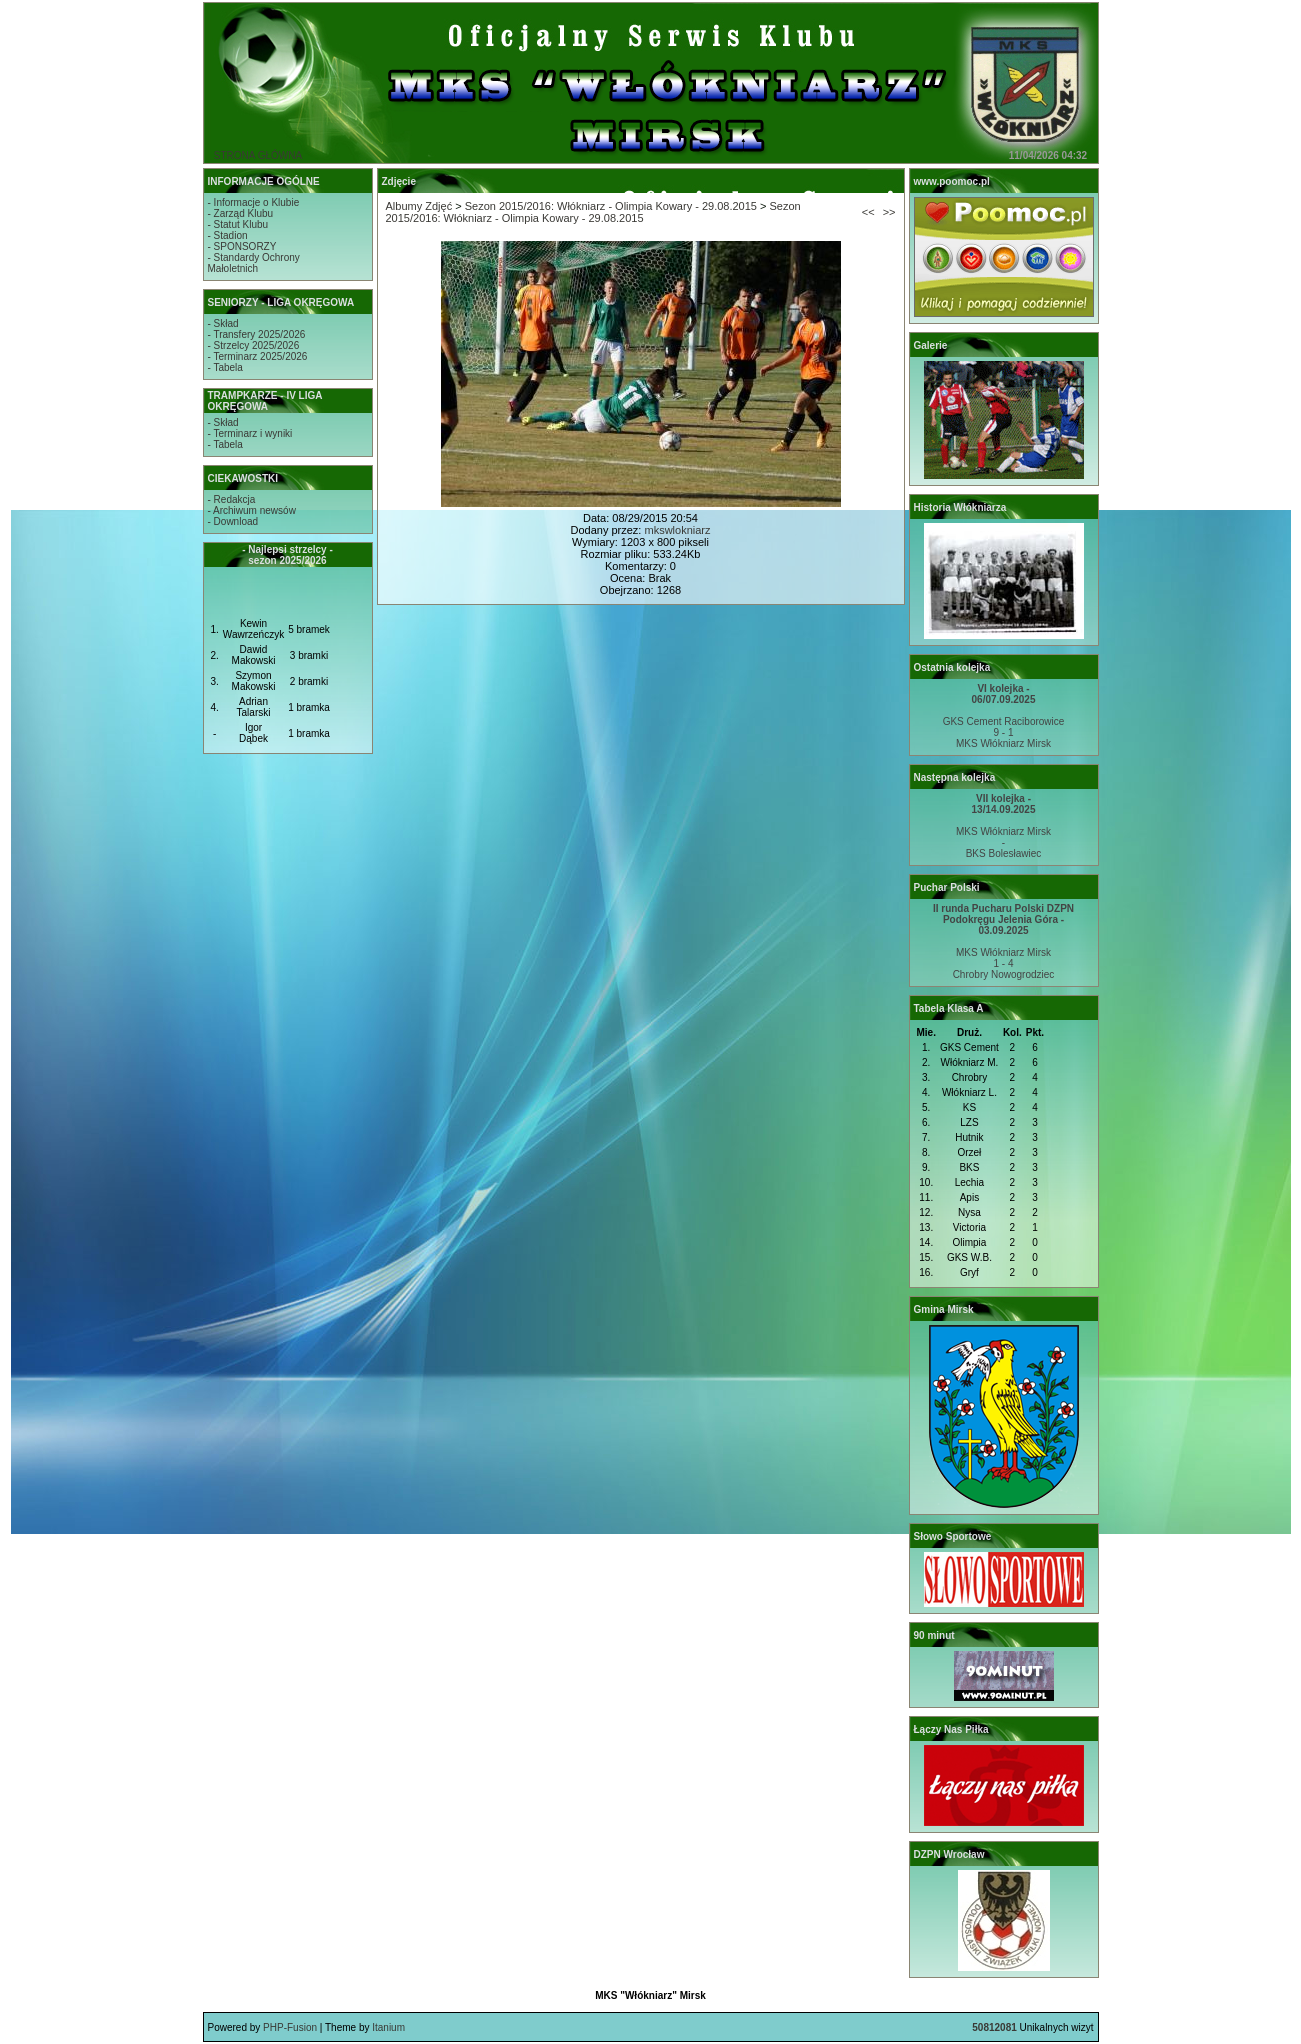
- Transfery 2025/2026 (257, 334)
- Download (233, 521)
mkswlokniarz (677, 530)
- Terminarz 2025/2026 (258, 356)
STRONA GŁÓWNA (258, 155)
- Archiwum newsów (252, 510)
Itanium (388, 2027)
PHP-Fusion (290, 2027)
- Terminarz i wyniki (250, 433)
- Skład (223, 323)
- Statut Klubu (238, 224)
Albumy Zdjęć (419, 206)
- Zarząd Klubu (241, 213)
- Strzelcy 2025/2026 (254, 345)
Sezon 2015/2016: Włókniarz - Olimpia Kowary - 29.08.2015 (611, 206)
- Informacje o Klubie (254, 202)
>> (889, 212)
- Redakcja (232, 499)
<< (868, 212)
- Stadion (228, 235)
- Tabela (225, 367)
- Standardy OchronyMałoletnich (254, 263)
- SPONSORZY (242, 246)
